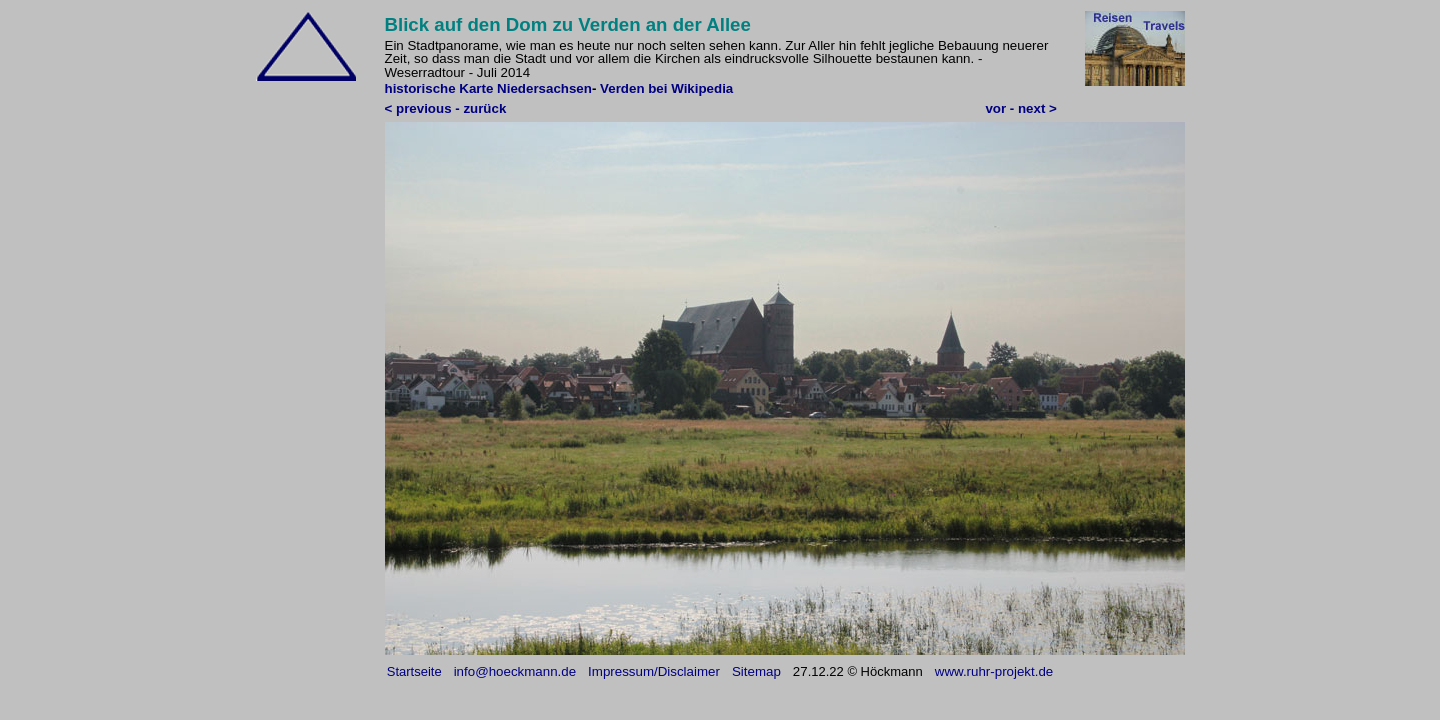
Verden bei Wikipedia (666, 88)
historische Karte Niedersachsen (488, 88)
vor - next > (1020, 108)
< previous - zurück (446, 108)
